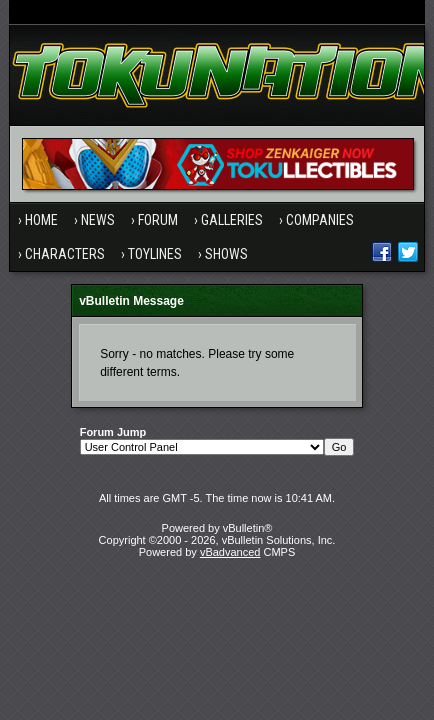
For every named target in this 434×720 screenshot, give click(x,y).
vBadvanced (230, 552)
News (98, 220)
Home (41, 220)
